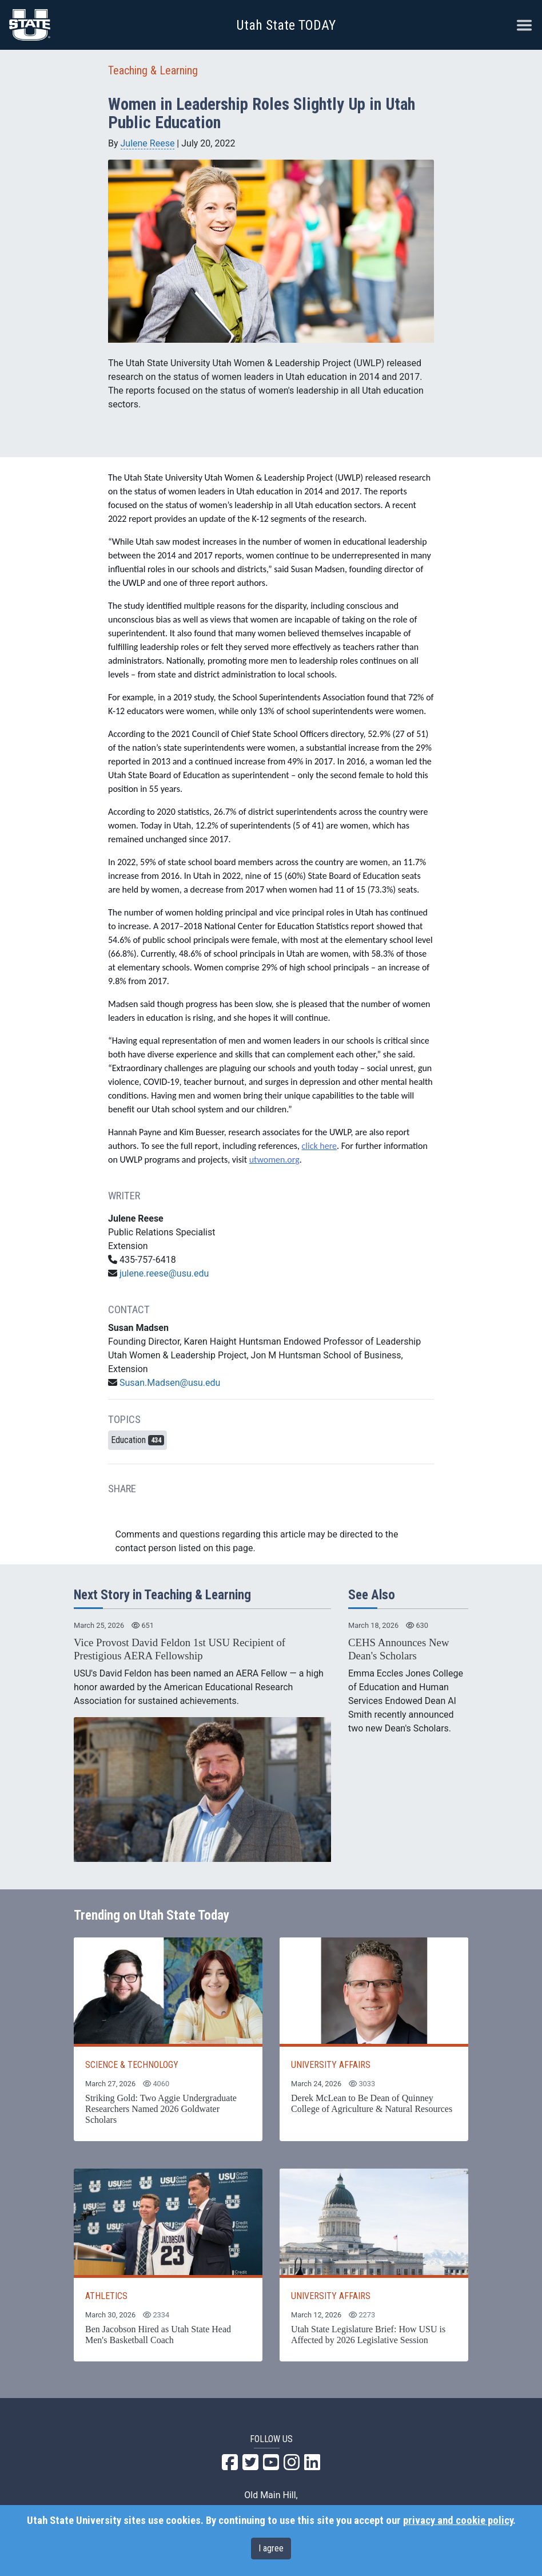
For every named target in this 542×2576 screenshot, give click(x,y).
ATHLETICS (106, 2295)
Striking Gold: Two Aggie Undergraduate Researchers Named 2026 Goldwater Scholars (161, 2109)
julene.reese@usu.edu (164, 1273)
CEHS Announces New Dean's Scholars (398, 1649)
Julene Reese (148, 143)
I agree (271, 2548)
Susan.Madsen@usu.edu (169, 1382)
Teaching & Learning (153, 70)
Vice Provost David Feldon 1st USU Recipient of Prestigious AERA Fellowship (179, 1649)
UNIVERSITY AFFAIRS (330, 2064)
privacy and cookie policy (458, 2520)
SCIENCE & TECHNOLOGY (131, 2064)
